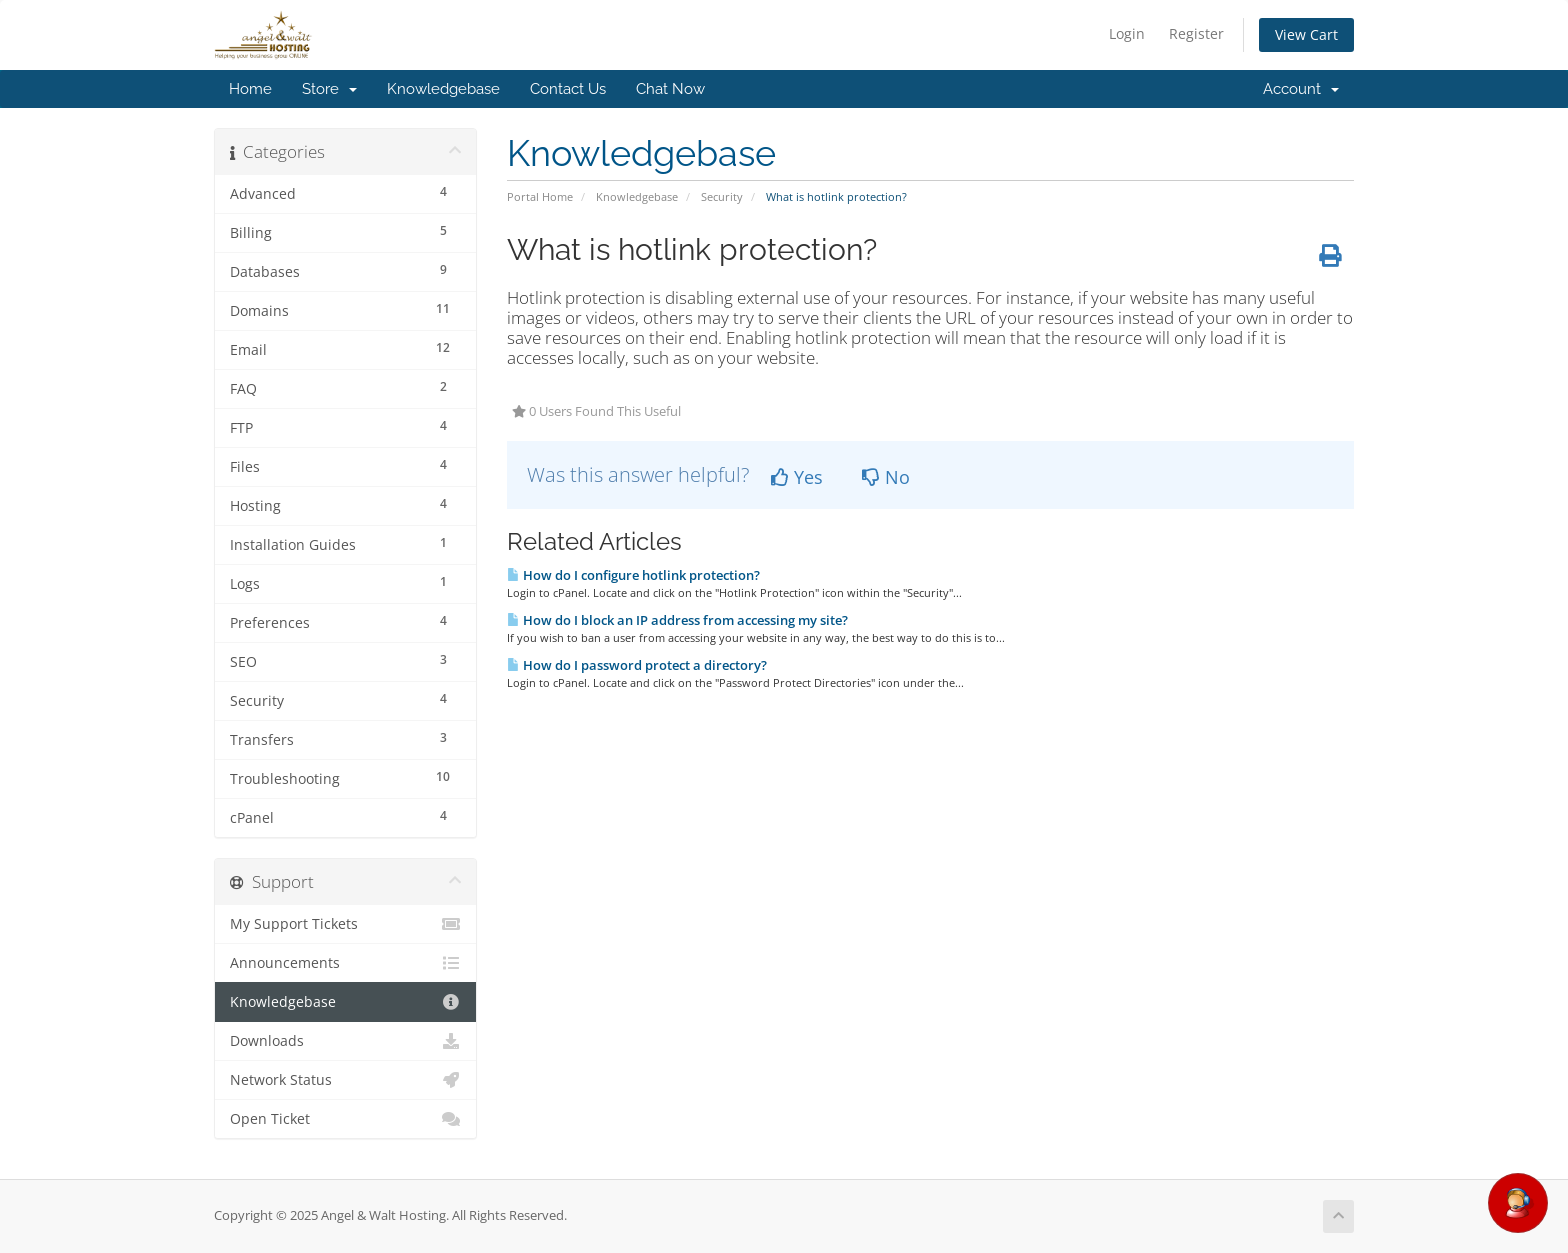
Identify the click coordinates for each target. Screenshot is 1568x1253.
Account (1301, 89)
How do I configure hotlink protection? (633, 575)
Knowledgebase (443, 89)
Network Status (345, 1080)
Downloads (345, 1041)
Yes (797, 477)
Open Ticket (345, 1119)
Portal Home (540, 196)
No (886, 477)
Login (1127, 33)
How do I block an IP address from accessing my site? (677, 620)
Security (722, 196)
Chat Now (670, 89)
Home (250, 89)
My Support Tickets (345, 924)
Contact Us (568, 89)
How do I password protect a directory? (637, 665)
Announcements (345, 963)
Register (1196, 33)
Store (329, 89)
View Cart (1306, 34)
